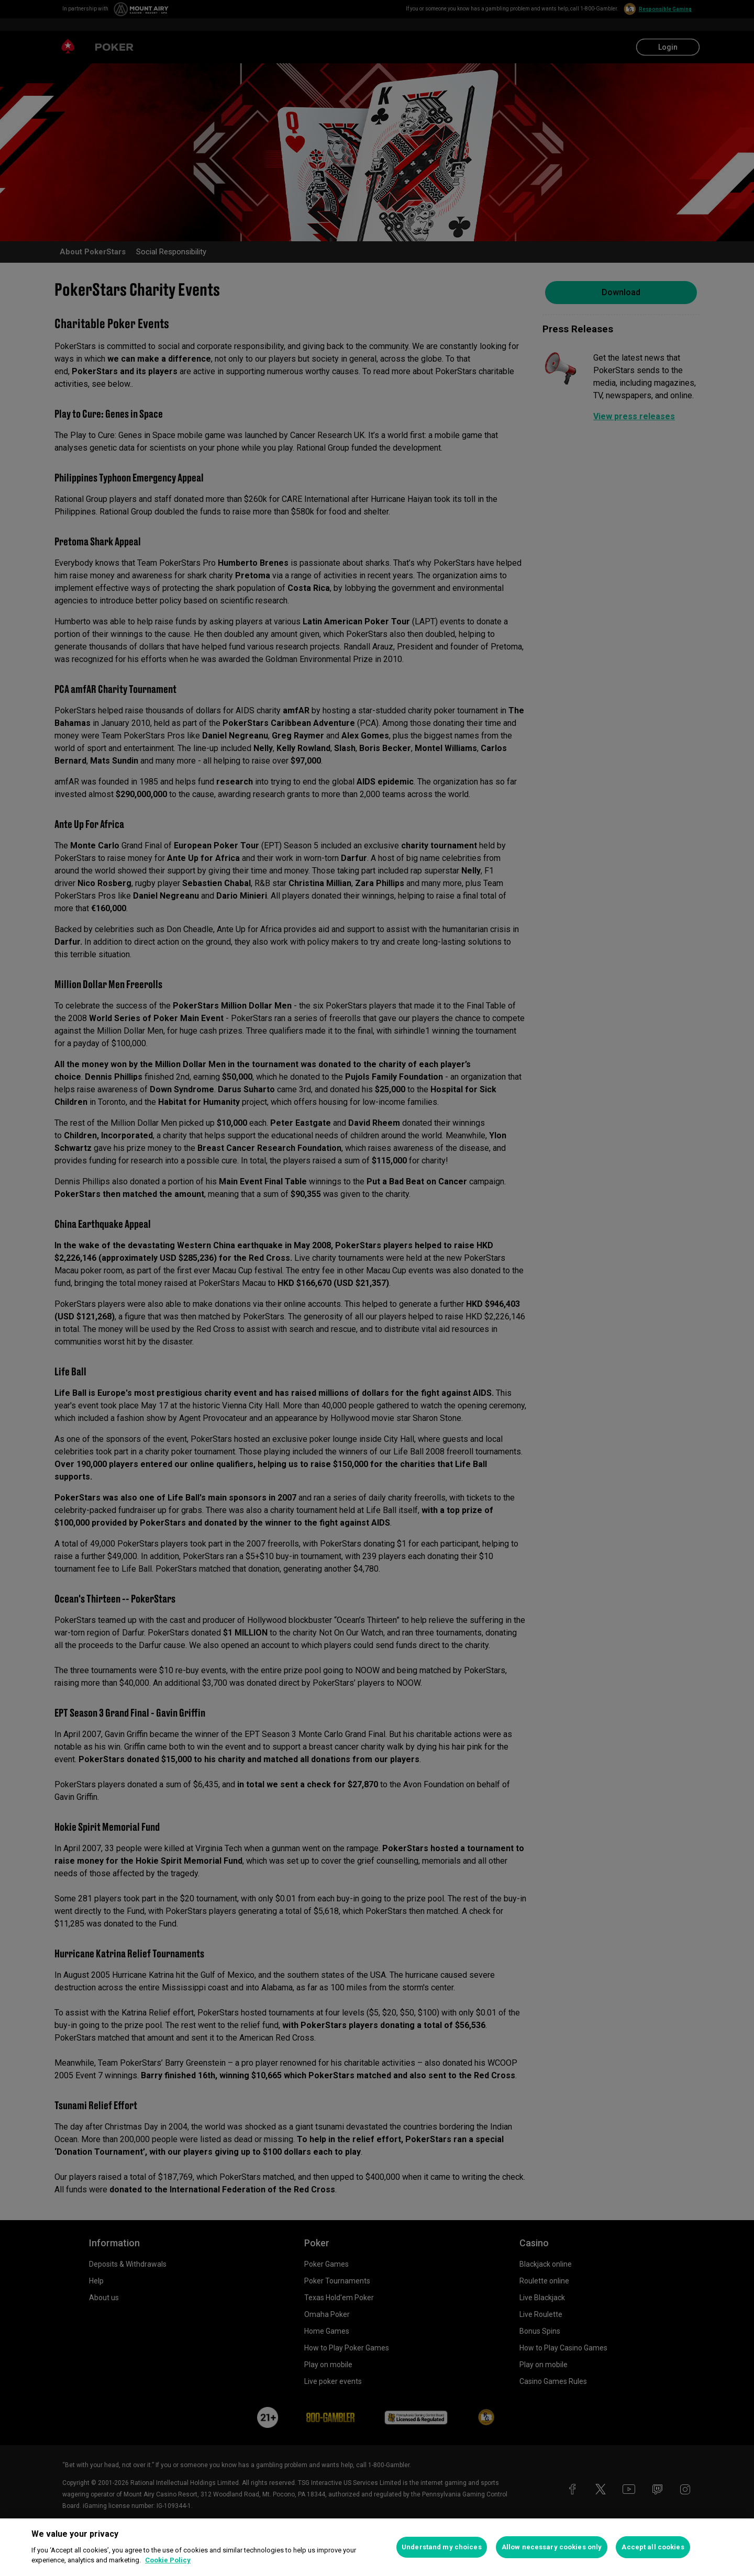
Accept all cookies (653, 2547)
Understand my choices (442, 2547)
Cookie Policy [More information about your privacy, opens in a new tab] (168, 2560)
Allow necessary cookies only (552, 2547)
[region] (377, 2547)
